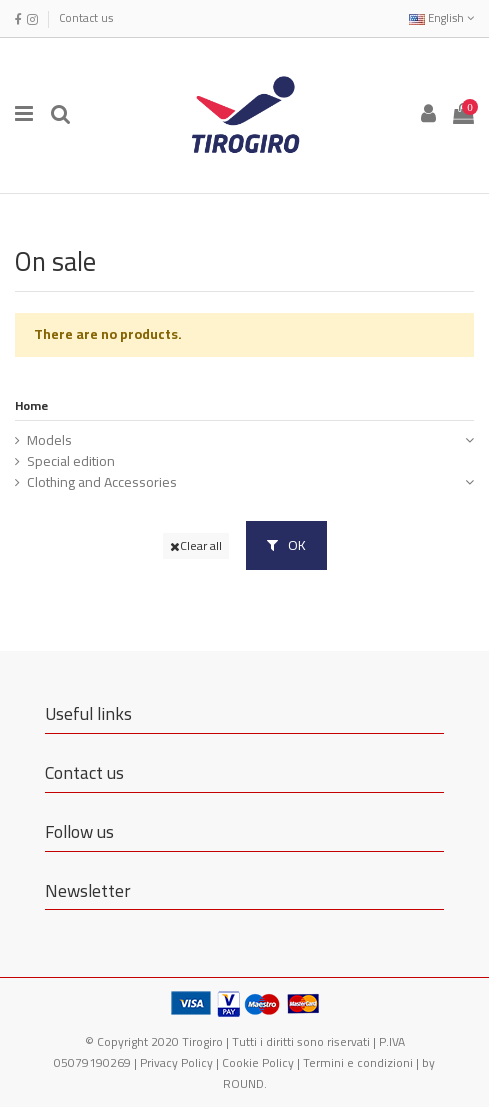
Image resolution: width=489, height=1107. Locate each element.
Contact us (86, 17)
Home (31, 405)
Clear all (196, 545)
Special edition (71, 461)
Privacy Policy (176, 1062)
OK (286, 545)
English (441, 17)
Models (49, 440)
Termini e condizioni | (362, 1062)
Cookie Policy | (262, 1062)
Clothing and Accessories (102, 482)
